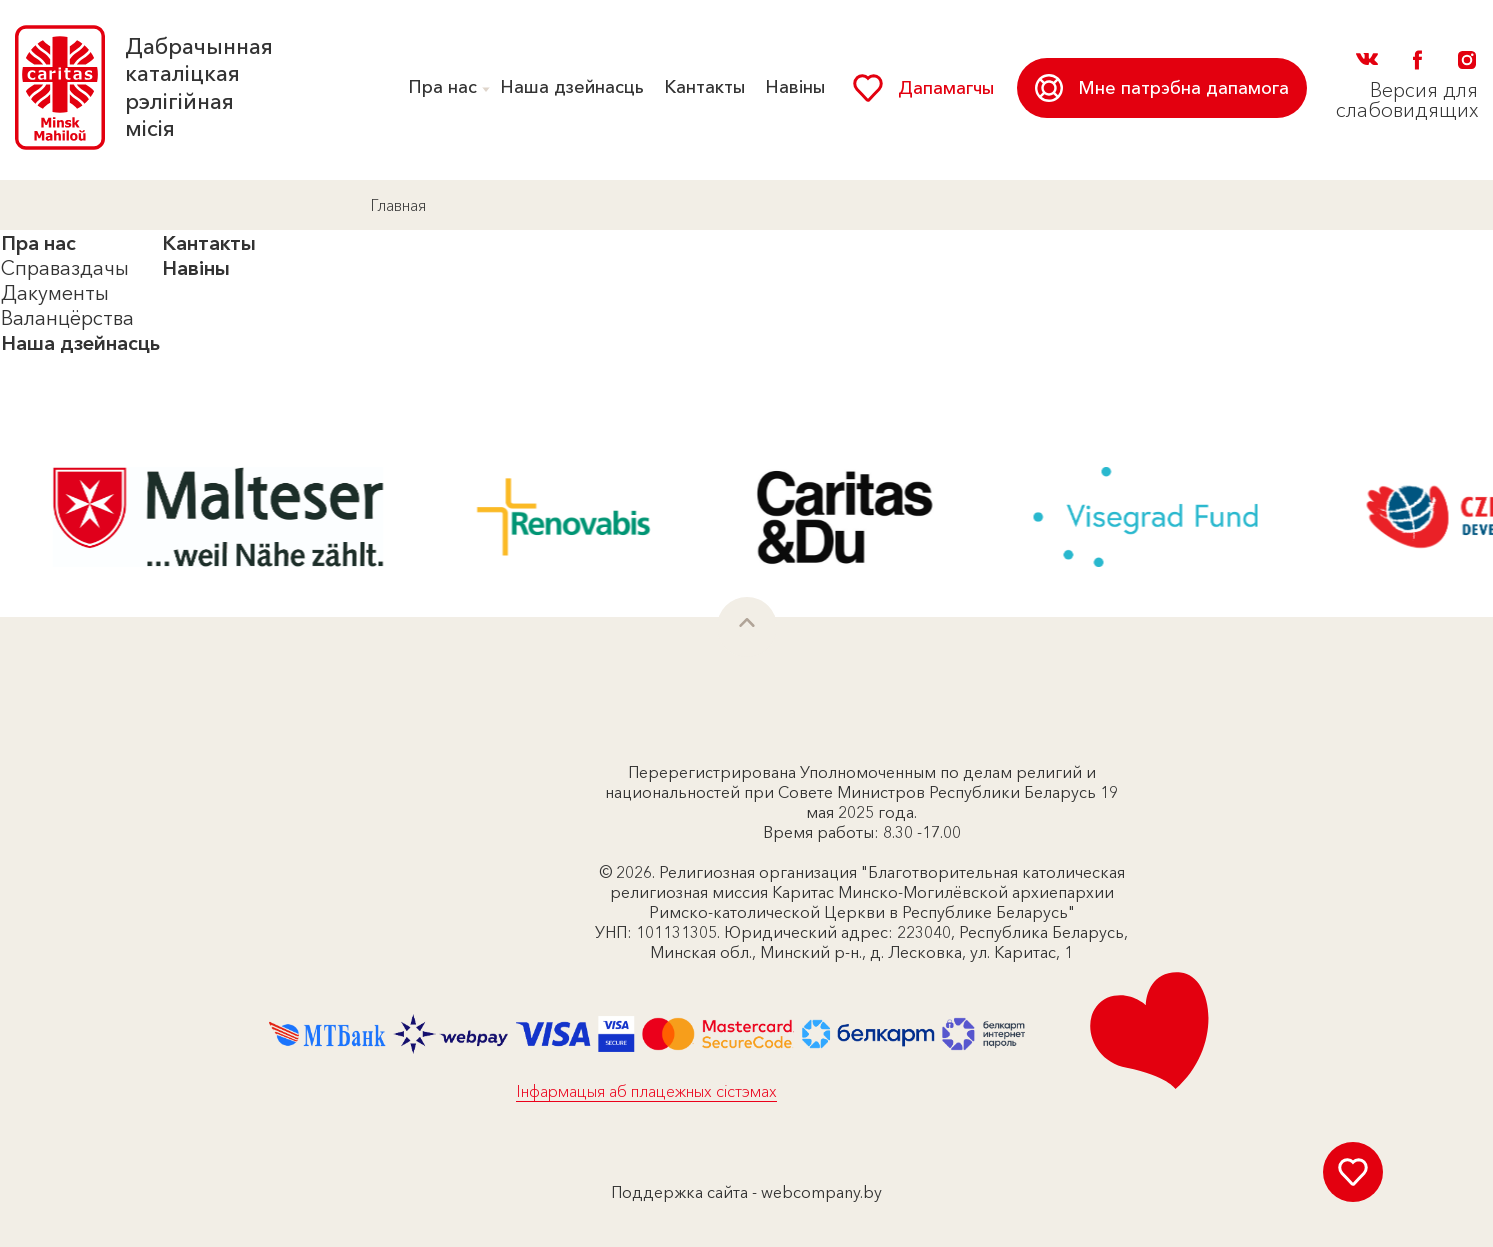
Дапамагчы (923, 88)
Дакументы (55, 293)
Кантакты (704, 87)
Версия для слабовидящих (1407, 100)
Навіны (795, 87)
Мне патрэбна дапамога (1162, 88)
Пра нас (442, 87)
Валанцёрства (67, 318)
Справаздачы (65, 268)
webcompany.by (821, 1192)
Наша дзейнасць (572, 87)
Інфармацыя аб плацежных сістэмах (646, 1091)
